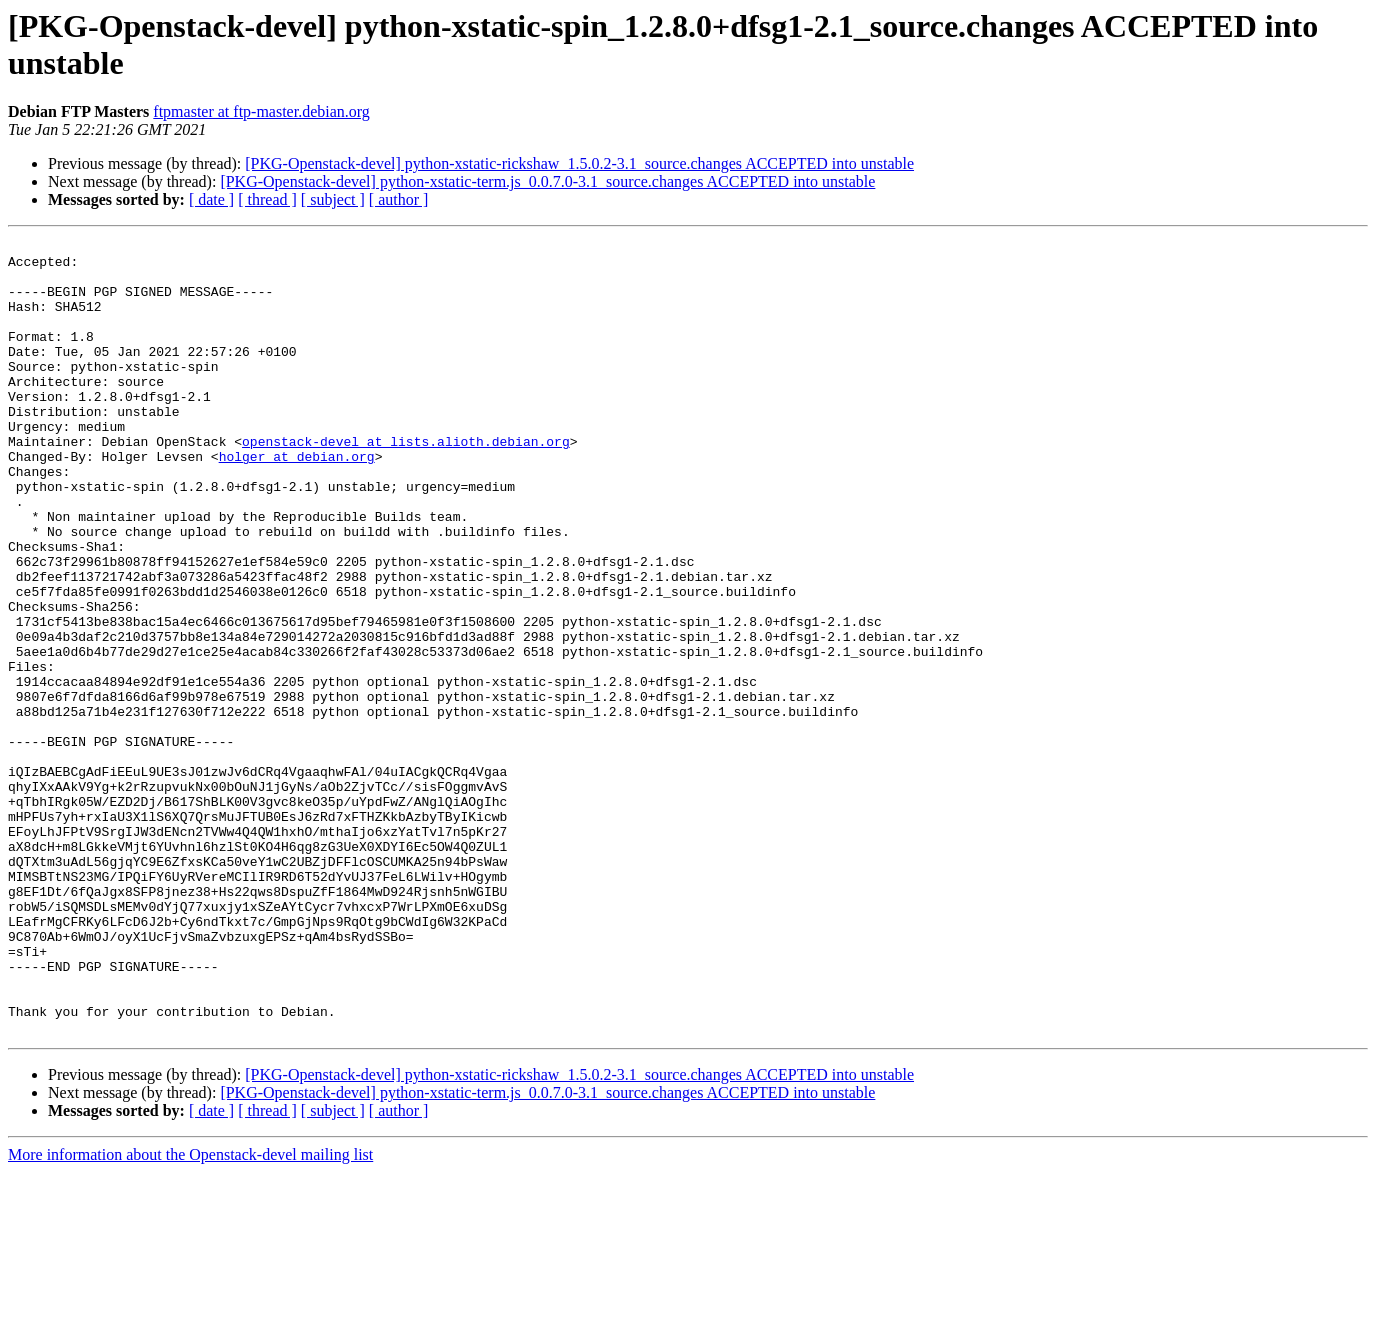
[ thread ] (267, 199)
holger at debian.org (297, 501)
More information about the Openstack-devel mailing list (190, 1313)
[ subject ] (333, 199)
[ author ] (399, 199)
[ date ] (211, 199)
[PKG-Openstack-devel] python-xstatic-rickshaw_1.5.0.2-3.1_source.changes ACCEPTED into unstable (579, 163)
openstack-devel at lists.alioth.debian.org (406, 483)
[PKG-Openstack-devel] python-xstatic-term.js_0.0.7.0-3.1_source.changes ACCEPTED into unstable (547, 181)
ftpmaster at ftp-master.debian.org (261, 111)
